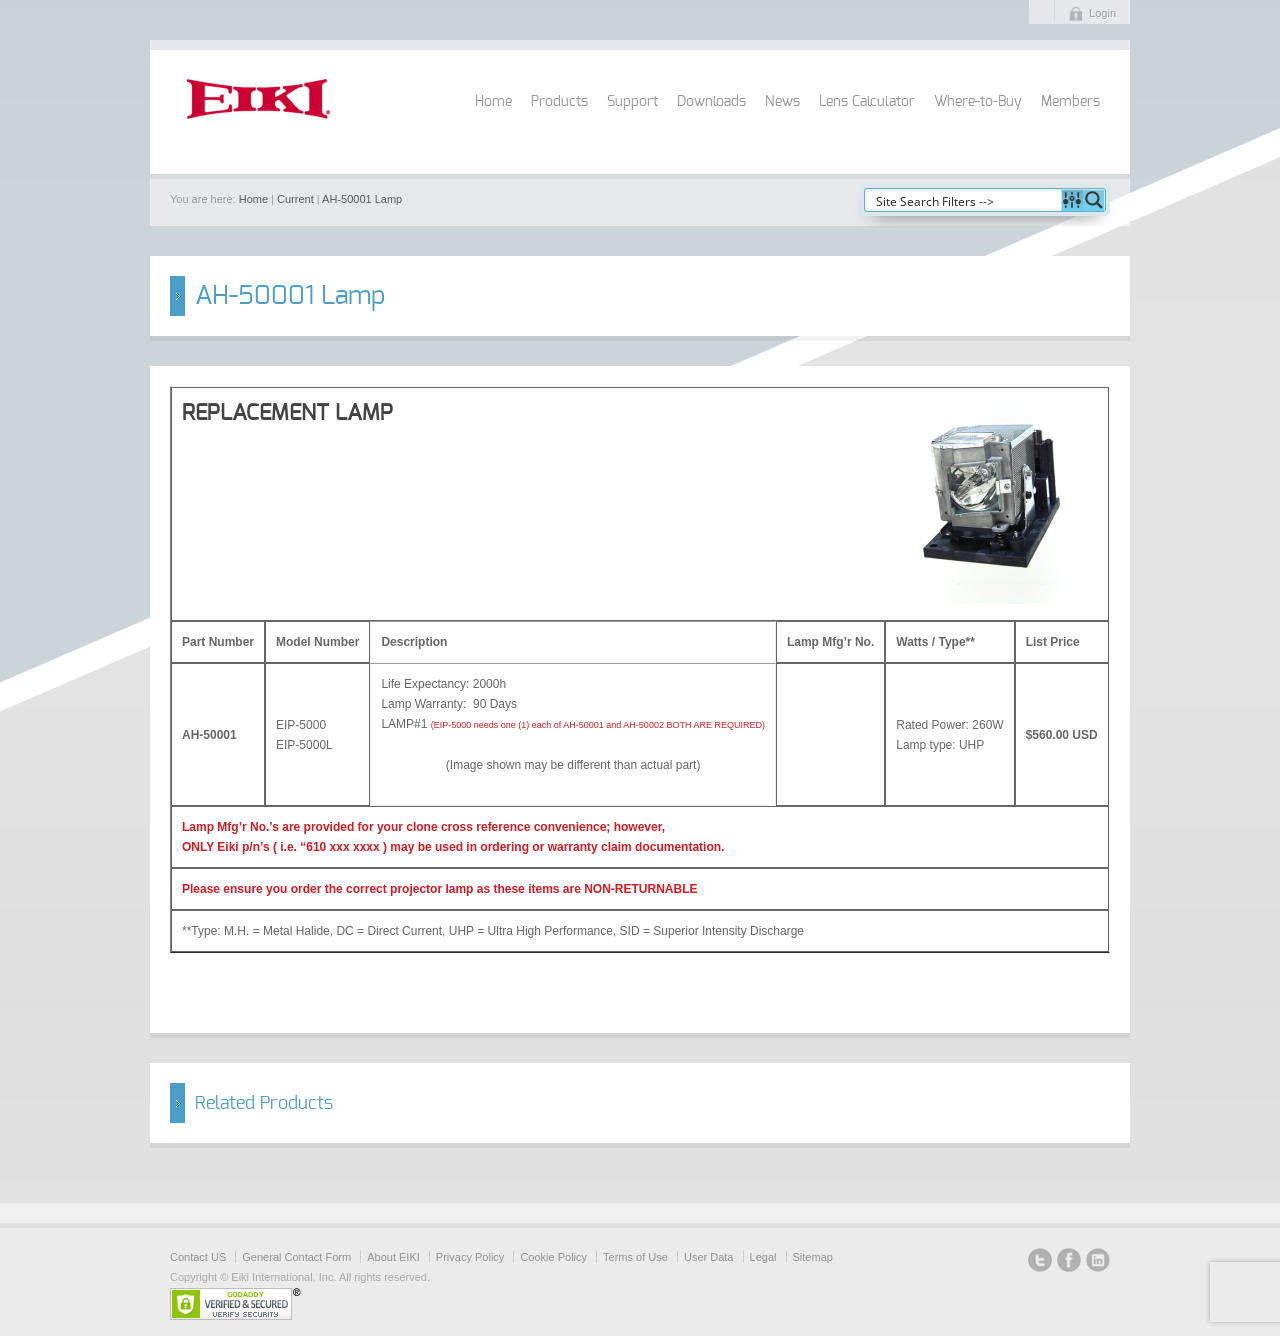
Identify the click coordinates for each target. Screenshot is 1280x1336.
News (782, 102)
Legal (763, 1257)
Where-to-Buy (978, 102)
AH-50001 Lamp (362, 199)
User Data (709, 1257)
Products (559, 102)
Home (493, 102)
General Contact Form (296, 1257)
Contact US (198, 1257)
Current (295, 199)
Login (1102, 13)
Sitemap (813, 1257)
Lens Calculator (867, 102)
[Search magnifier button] (1094, 200)
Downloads (711, 102)
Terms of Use (635, 1257)
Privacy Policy (470, 1257)
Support (632, 102)
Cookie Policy (553, 1257)
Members (1070, 102)
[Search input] (964, 200)
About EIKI (393, 1257)
